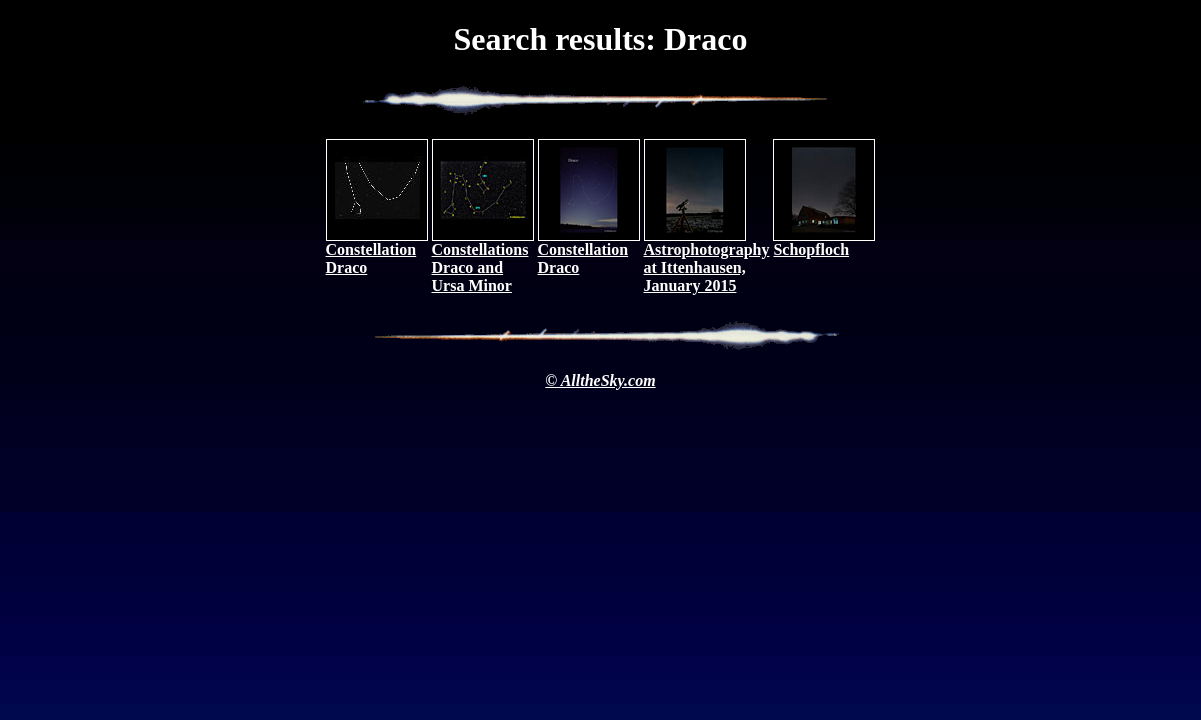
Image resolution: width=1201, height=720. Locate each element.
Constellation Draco (377, 251)
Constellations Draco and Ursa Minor (483, 260)
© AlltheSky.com (600, 380)
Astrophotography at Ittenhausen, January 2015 (707, 260)
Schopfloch (824, 242)
